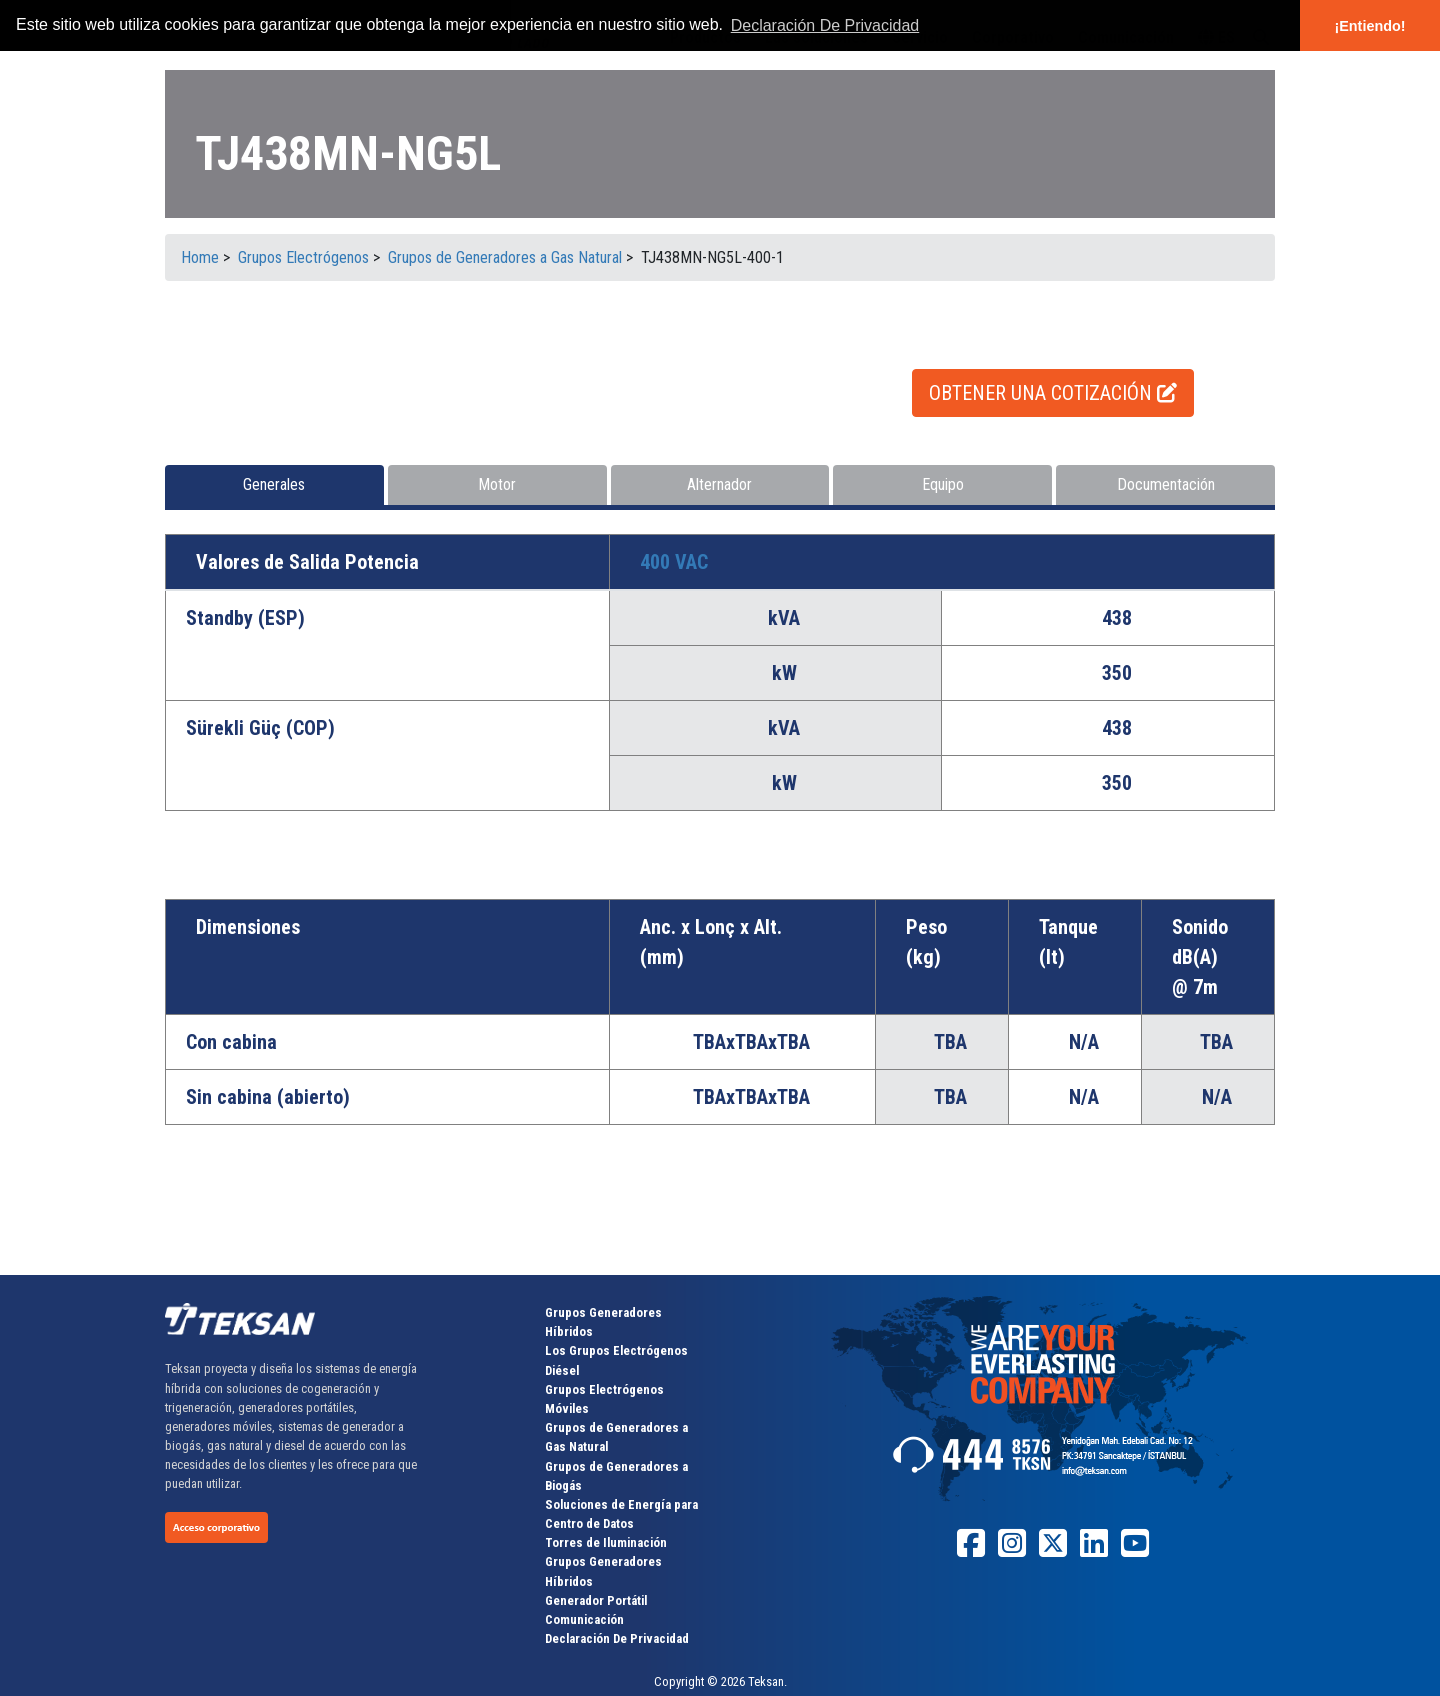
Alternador (719, 484)
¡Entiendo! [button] (1369, 26)
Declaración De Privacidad (617, 1638)
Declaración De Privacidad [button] (825, 25)
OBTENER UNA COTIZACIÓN (1053, 393)
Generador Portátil (596, 1600)
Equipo (943, 484)
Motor (497, 484)
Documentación (1166, 484)
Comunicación (584, 1619)
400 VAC (674, 562)
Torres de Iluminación (606, 1542)
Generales (274, 484)
